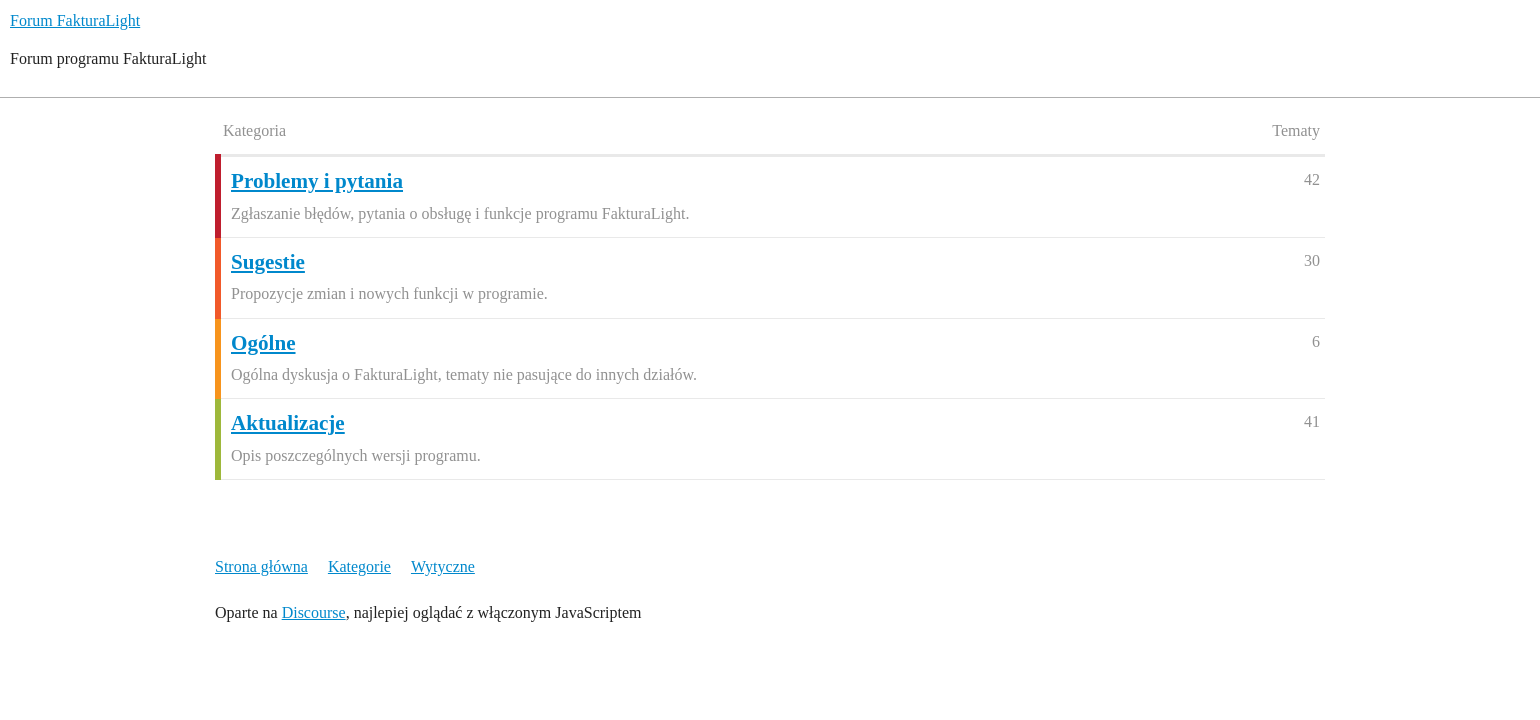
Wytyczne (443, 566)
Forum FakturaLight (75, 20)
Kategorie (359, 566)
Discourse (314, 612)
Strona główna (261, 566)
